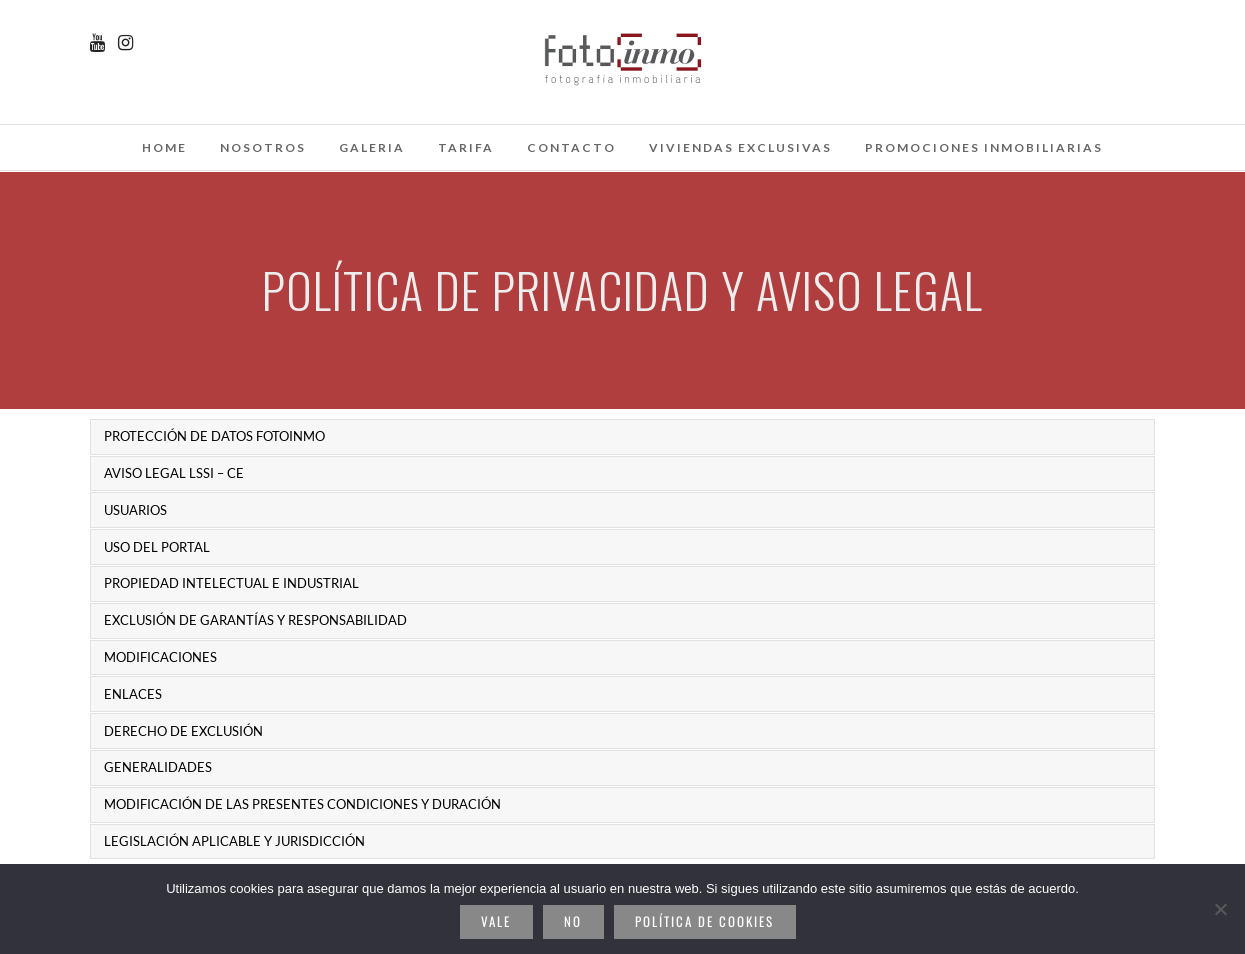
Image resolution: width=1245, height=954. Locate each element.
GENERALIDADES (158, 767)
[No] (1220, 909)
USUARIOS (135, 510)
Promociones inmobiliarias (984, 147)
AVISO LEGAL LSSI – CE (174, 473)
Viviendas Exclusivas (740, 147)
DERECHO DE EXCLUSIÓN (183, 731)
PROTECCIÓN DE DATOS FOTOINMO (214, 436)
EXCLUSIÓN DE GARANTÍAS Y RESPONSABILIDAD (255, 620)
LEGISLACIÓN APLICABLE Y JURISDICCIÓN (234, 841)
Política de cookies (704, 921)
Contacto (571, 147)
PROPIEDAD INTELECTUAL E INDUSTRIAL (231, 583)
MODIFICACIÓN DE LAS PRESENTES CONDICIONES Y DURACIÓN (302, 804)
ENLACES (133, 694)
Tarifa (466, 147)
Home (164, 147)
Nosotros (263, 147)
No (573, 921)
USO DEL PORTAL (157, 547)
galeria (372, 147)
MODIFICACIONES (160, 657)
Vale (496, 921)
